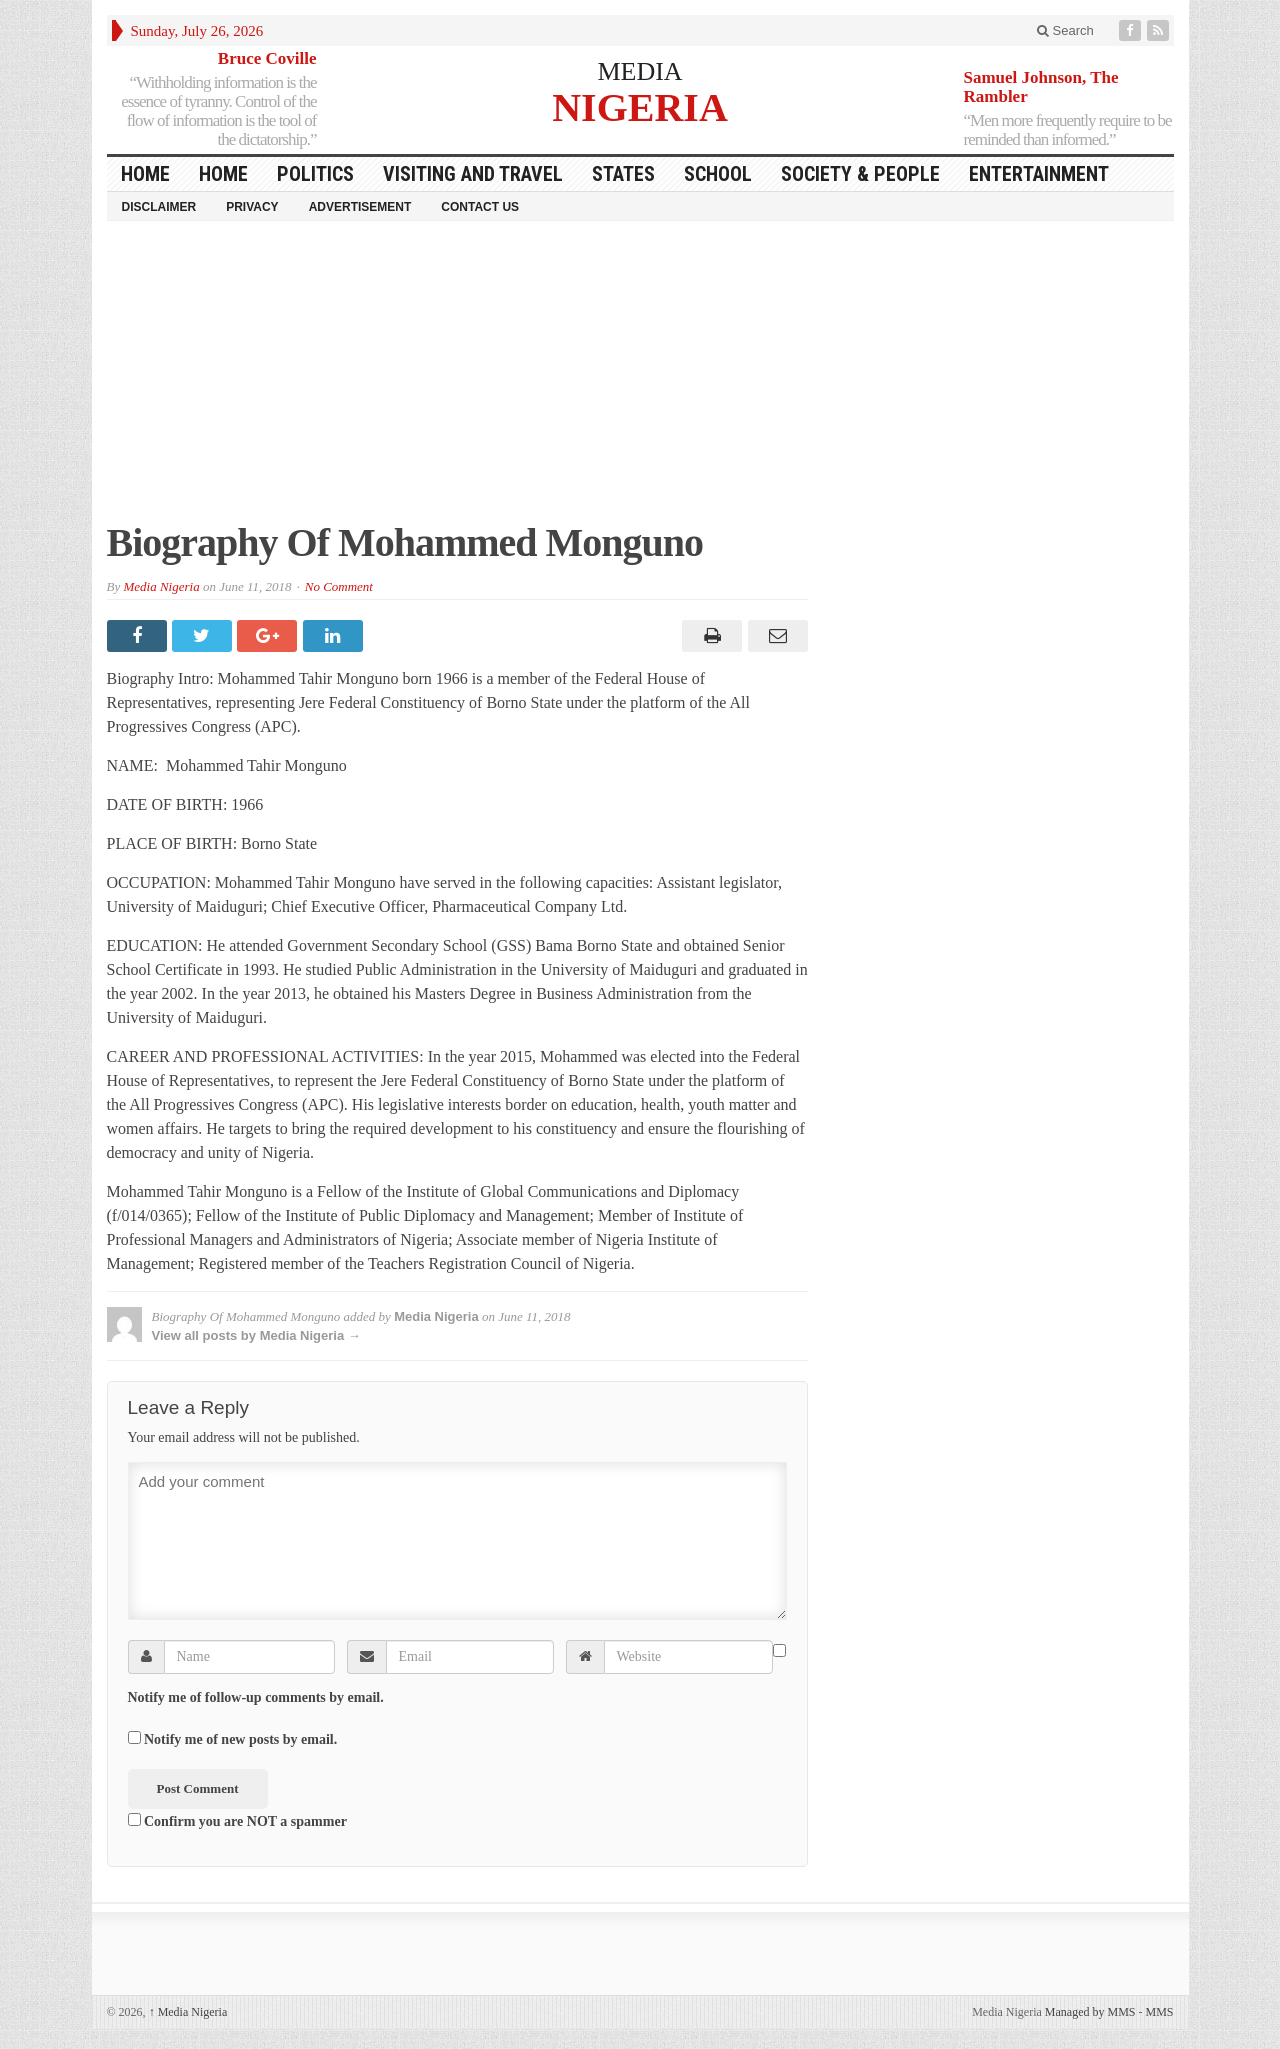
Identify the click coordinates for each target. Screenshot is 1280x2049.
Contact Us (480, 207)
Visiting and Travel (473, 174)
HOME (145, 174)
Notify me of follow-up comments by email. (256, 1697)
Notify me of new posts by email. (240, 1739)
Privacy (252, 207)
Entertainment (1039, 174)
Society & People (860, 174)
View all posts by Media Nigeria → (256, 1335)
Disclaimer (159, 207)
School (718, 174)
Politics (315, 174)
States (623, 174)
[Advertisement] (640, 381)
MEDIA (639, 71)
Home (223, 174)
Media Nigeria (161, 586)
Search (1065, 30)
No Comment (339, 586)
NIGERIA (640, 106)
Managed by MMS (1090, 2012)
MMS (1159, 2012)
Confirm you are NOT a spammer (237, 1821)
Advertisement (360, 207)
